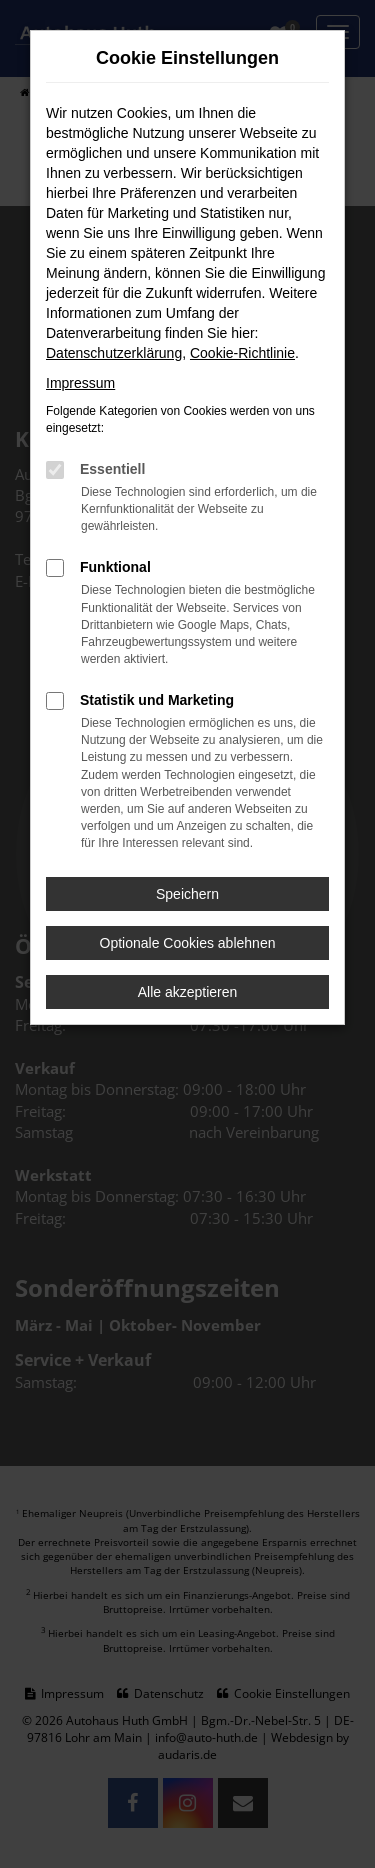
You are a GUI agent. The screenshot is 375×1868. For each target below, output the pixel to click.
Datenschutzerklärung (114, 353)
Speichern (187, 894)
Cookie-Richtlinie (242, 353)
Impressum (80, 383)
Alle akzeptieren (188, 992)
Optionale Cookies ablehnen (188, 943)
